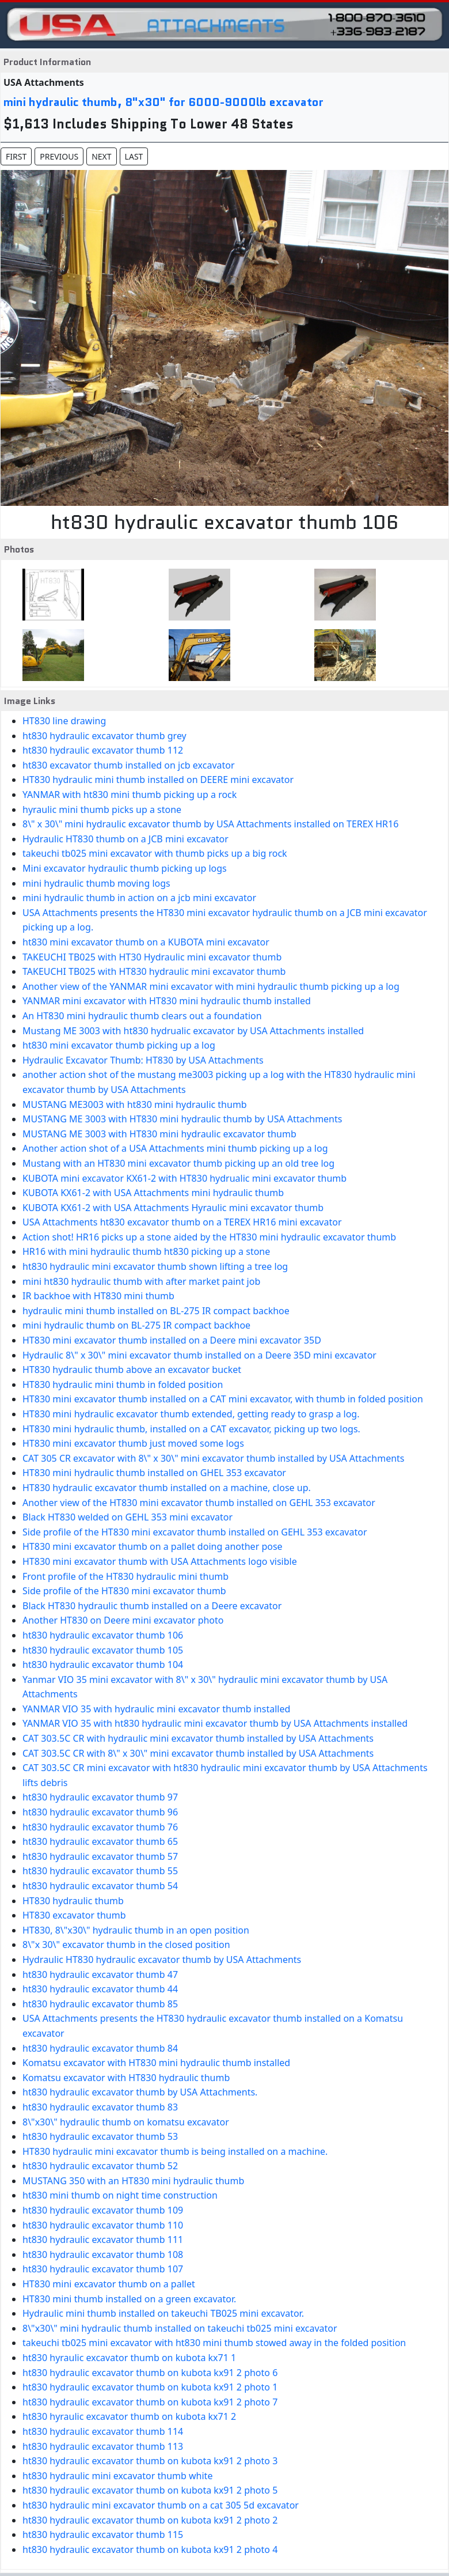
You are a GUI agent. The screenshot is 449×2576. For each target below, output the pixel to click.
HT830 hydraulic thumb (73, 1900)
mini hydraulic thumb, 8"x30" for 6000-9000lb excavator (163, 102)
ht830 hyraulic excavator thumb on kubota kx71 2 (129, 2416)
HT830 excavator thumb (74, 1915)
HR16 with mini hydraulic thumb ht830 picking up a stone (146, 1251)
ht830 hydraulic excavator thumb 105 (102, 1650)
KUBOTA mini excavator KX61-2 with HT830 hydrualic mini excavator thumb (184, 1178)
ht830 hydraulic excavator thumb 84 (100, 2048)
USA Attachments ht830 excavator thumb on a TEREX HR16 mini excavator (182, 1222)
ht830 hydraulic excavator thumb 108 (102, 2254)
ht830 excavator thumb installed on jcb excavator (128, 765)
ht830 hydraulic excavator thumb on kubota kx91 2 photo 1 (149, 2387)
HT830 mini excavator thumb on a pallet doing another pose (152, 1546)
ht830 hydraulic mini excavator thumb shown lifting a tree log (155, 1266)
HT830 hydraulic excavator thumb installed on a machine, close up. (166, 1487)
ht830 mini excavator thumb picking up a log (118, 1045)
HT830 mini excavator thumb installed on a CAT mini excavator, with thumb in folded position (222, 1399)
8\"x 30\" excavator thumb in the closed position (126, 1944)
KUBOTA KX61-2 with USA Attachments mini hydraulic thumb (153, 1192)
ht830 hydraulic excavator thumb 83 (100, 2107)
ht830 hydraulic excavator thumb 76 (100, 1827)
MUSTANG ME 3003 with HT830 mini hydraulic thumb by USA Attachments (182, 1119)
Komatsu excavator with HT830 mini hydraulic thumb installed (156, 2062)
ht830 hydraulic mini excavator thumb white (117, 2475)
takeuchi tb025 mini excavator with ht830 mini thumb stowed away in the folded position (214, 2342)
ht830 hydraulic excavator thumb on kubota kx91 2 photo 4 (149, 2549)
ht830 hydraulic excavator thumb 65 (100, 1841)
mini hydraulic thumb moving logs (96, 883)
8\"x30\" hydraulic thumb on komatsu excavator (125, 2122)
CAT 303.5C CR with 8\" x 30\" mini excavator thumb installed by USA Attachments (198, 1753)
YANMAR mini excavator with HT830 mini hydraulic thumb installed (166, 1000)
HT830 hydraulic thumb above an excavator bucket (131, 1369)
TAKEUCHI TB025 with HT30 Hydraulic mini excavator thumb (151, 957)
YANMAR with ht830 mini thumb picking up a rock (129, 794)
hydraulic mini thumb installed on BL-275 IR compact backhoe (156, 1310)
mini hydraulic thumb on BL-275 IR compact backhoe (136, 1325)
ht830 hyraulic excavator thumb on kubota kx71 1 (129, 2357)
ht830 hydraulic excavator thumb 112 (102, 750)
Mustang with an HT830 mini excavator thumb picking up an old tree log (178, 1163)
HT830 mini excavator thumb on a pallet (108, 2284)
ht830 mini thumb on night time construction (120, 2195)
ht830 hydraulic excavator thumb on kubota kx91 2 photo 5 (149, 2490)
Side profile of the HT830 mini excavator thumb (124, 1590)
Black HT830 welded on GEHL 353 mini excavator (127, 1517)
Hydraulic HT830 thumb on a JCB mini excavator (125, 839)
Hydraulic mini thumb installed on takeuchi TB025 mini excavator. (163, 2313)
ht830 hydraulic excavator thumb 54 (100, 1885)
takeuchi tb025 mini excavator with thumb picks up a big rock (154, 853)
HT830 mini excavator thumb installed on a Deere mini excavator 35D (171, 1340)
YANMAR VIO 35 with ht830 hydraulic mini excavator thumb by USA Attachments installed (215, 1723)
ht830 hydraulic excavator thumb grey (104, 735)
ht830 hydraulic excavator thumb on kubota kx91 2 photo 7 (149, 2402)
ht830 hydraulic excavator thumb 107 (102, 2269)
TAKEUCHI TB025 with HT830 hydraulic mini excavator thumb (154, 971)
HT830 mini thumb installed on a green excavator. (129, 2299)
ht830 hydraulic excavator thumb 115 (102, 2534)
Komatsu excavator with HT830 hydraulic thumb (126, 2077)
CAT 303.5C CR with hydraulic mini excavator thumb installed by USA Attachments (198, 1738)
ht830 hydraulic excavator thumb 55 (100, 1870)
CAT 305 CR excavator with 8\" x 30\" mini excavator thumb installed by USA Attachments (213, 1458)
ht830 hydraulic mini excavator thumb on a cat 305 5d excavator (160, 2505)
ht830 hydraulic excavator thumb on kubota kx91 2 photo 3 (149, 2460)
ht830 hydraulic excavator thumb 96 (100, 1812)
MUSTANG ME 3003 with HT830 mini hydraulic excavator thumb (159, 1134)
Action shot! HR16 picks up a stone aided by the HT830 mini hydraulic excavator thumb (209, 1237)
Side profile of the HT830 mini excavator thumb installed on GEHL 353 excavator (194, 1532)
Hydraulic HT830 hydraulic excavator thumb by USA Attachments (161, 1959)
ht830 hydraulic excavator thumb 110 (102, 2225)
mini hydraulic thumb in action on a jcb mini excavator (139, 897)
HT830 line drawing (64, 720)
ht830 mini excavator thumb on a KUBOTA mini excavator (145, 942)
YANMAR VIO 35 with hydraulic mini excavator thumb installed (156, 1709)
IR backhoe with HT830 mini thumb (98, 1295)
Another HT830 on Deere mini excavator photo (123, 1620)
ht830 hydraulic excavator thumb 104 (102, 1664)
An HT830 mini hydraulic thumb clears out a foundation (142, 1015)
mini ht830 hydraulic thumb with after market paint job (141, 1281)
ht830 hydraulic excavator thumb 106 (102, 1635)
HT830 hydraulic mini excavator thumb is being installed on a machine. (175, 2151)
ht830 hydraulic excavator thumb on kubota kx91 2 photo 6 (149, 2372)
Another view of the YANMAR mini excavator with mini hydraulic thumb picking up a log (210, 986)
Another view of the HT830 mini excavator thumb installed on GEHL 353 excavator (198, 1502)
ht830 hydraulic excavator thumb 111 (102, 2239)
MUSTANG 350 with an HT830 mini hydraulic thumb (133, 2180)
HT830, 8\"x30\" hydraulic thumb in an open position (135, 1930)
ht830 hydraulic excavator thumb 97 (100, 1797)
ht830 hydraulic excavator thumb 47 (100, 1974)
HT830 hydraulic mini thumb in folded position (122, 1384)
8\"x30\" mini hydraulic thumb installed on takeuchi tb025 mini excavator (179, 2328)
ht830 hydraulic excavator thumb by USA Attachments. (139, 2092)
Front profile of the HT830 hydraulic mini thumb (125, 1576)
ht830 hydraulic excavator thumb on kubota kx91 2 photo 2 (149, 2520)
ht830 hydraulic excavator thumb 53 (100, 2136)
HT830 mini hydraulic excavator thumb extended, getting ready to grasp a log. (190, 1414)
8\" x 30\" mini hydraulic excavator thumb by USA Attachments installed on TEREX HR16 (210, 824)
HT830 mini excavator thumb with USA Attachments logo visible (159, 1561)
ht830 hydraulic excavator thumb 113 (102, 2446)
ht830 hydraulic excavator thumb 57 (100, 1856)
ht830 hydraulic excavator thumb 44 (100, 1989)
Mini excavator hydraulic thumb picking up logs (124, 868)
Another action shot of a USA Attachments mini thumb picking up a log (175, 1148)
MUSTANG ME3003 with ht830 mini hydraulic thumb (134, 1104)
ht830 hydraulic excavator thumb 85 (100, 2004)
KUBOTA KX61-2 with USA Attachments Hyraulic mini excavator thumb (173, 1207)
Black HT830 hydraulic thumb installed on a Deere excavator (151, 1605)
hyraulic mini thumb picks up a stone (101, 809)
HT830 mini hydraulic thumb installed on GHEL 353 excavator (154, 1472)
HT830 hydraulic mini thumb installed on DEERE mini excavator (158, 779)
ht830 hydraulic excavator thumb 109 (102, 2210)
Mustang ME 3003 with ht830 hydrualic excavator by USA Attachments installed (193, 1030)
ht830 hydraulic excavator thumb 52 (100, 2165)
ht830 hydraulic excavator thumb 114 (102, 2431)
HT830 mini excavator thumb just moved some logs (133, 1443)
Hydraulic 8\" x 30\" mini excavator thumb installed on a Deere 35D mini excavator (199, 1355)
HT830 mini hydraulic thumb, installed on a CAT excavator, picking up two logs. (191, 1429)
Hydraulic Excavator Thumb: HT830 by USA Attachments (143, 1060)
